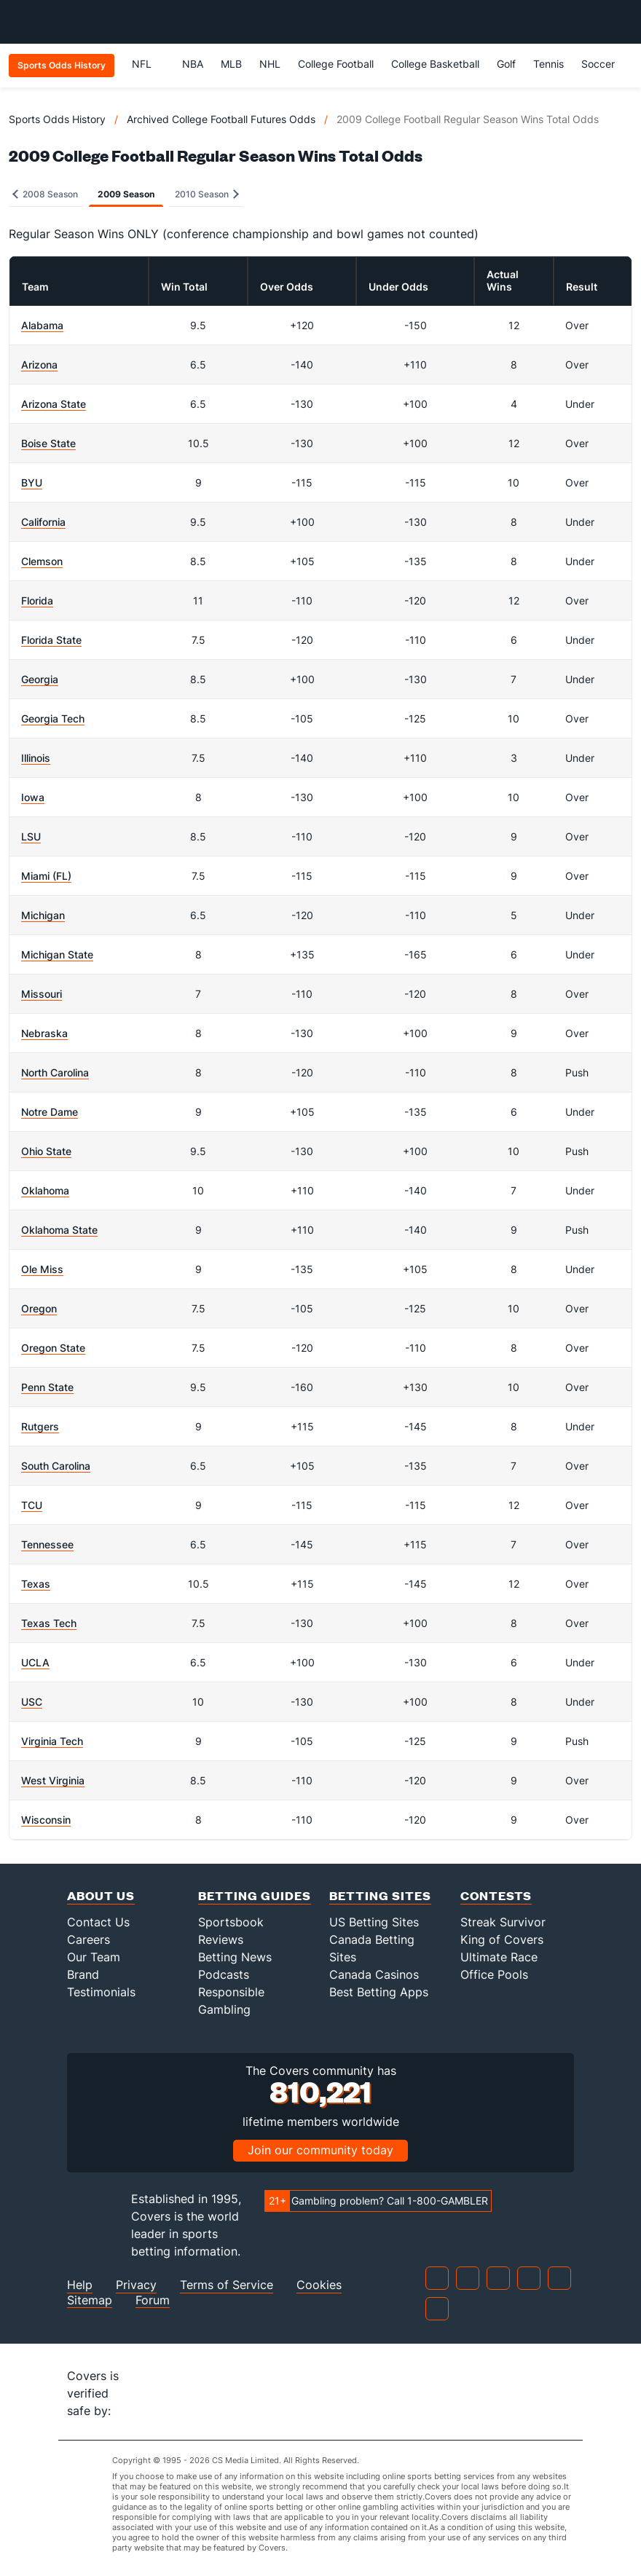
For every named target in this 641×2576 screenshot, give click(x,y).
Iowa (32, 797)
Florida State (51, 640)
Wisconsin (46, 1819)
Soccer (598, 64)
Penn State (47, 1387)
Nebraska (44, 1033)
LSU (31, 836)
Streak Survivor (503, 1922)
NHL (269, 64)
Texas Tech (48, 1623)
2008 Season (45, 194)
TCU (31, 1505)
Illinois (35, 758)
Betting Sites (380, 1895)
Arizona (39, 364)
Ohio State (46, 1151)
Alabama (42, 325)
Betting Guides (254, 1895)
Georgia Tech (52, 718)
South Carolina (55, 1466)
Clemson (42, 561)
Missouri (41, 994)
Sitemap (89, 2300)
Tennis (548, 64)
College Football (336, 64)
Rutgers (40, 1426)
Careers (88, 1939)
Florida (37, 600)
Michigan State (57, 954)
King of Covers (501, 1939)
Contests (496, 1895)
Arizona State (53, 404)
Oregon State (53, 1348)
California (43, 522)
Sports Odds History (57, 119)
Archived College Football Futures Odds (221, 119)
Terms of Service (226, 2285)
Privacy (136, 2285)
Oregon (39, 1308)
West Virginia (52, 1780)
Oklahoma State (59, 1230)
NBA (192, 64)
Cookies (319, 2285)
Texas (35, 1583)
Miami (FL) (46, 876)
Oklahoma (45, 1190)
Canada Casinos (374, 1974)
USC (31, 1701)
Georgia (39, 679)
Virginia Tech (52, 1741)
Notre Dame (49, 1112)
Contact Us (98, 1922)
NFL (148, 64)
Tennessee (47, 1544)
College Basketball (435, 64)
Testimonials (101, 1992)
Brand (83, 1974)
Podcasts (223, 1974)
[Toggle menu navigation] (622, 22)
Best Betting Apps (378, 1992)
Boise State (48, 443)
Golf (506, 64)
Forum (152, 2300)
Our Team (93, 1957)
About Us (101, 1895)
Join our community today (320, 2150)
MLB (231, 64)
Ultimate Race (499, 1957)
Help (80, 2285)
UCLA (35, 1662)
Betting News (235, 1957)
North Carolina (55, 1072)
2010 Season (207, 194)
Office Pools (494, 1974)
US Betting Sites (374, 1922)
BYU (31, 482)
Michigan (43, 915)
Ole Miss (42, 1269)
